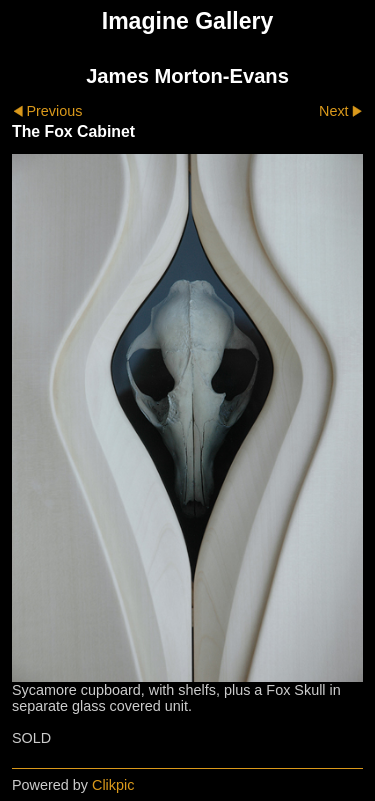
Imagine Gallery (188, 21)
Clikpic (113, 785)
